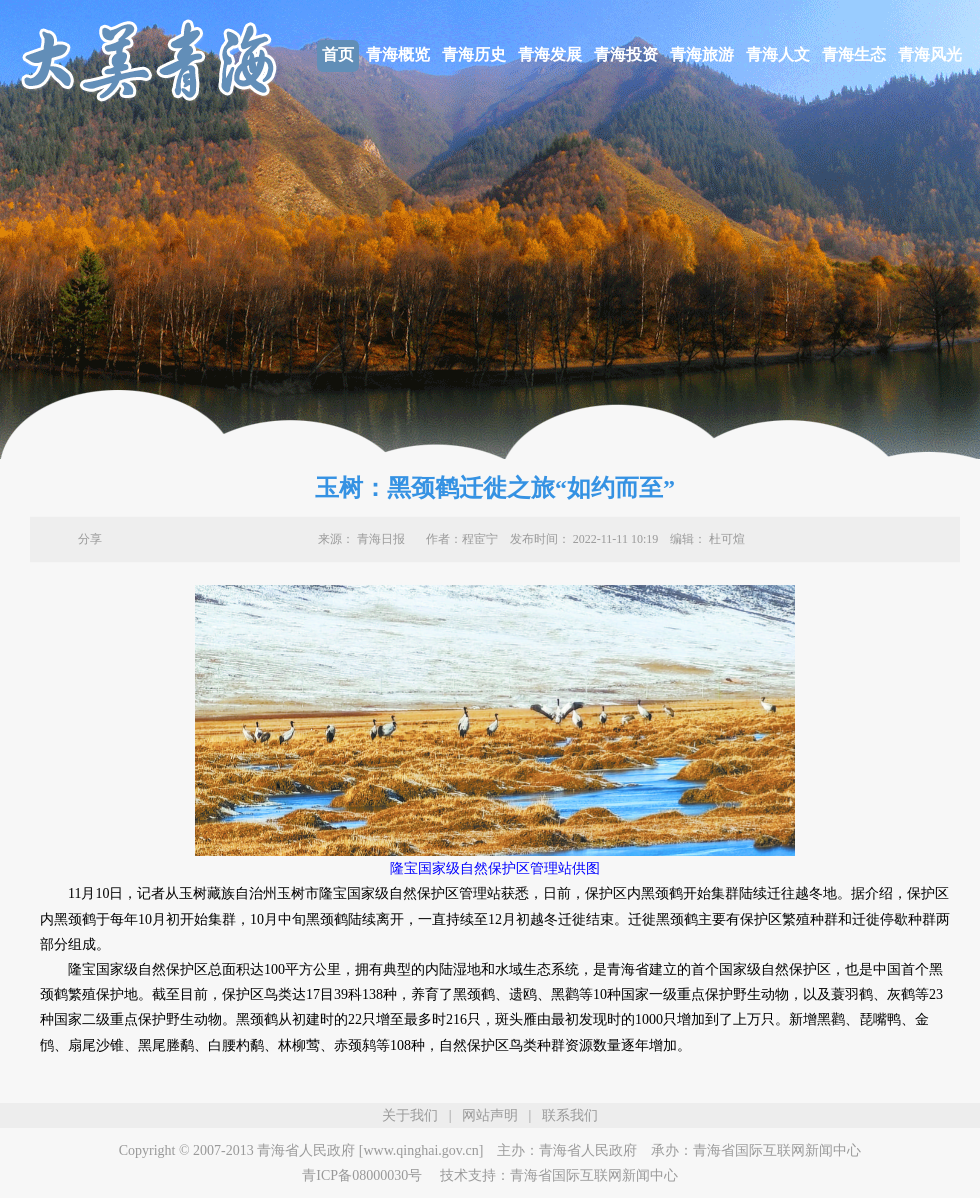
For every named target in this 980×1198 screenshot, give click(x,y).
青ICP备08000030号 (362, 1175)
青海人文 (778, 54)
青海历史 (474, 54)
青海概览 (398, 54)
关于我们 (410, 1115)
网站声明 (490, 1115)
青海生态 (854, 54)
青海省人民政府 (588, 1150)
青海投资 (626, 54)
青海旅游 (702, 54)
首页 (338, 54)
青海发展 (550, 54)
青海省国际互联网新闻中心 (777, 1150)
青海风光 (930, 54)
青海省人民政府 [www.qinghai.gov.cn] (370, 1150)
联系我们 (570, 1115)
